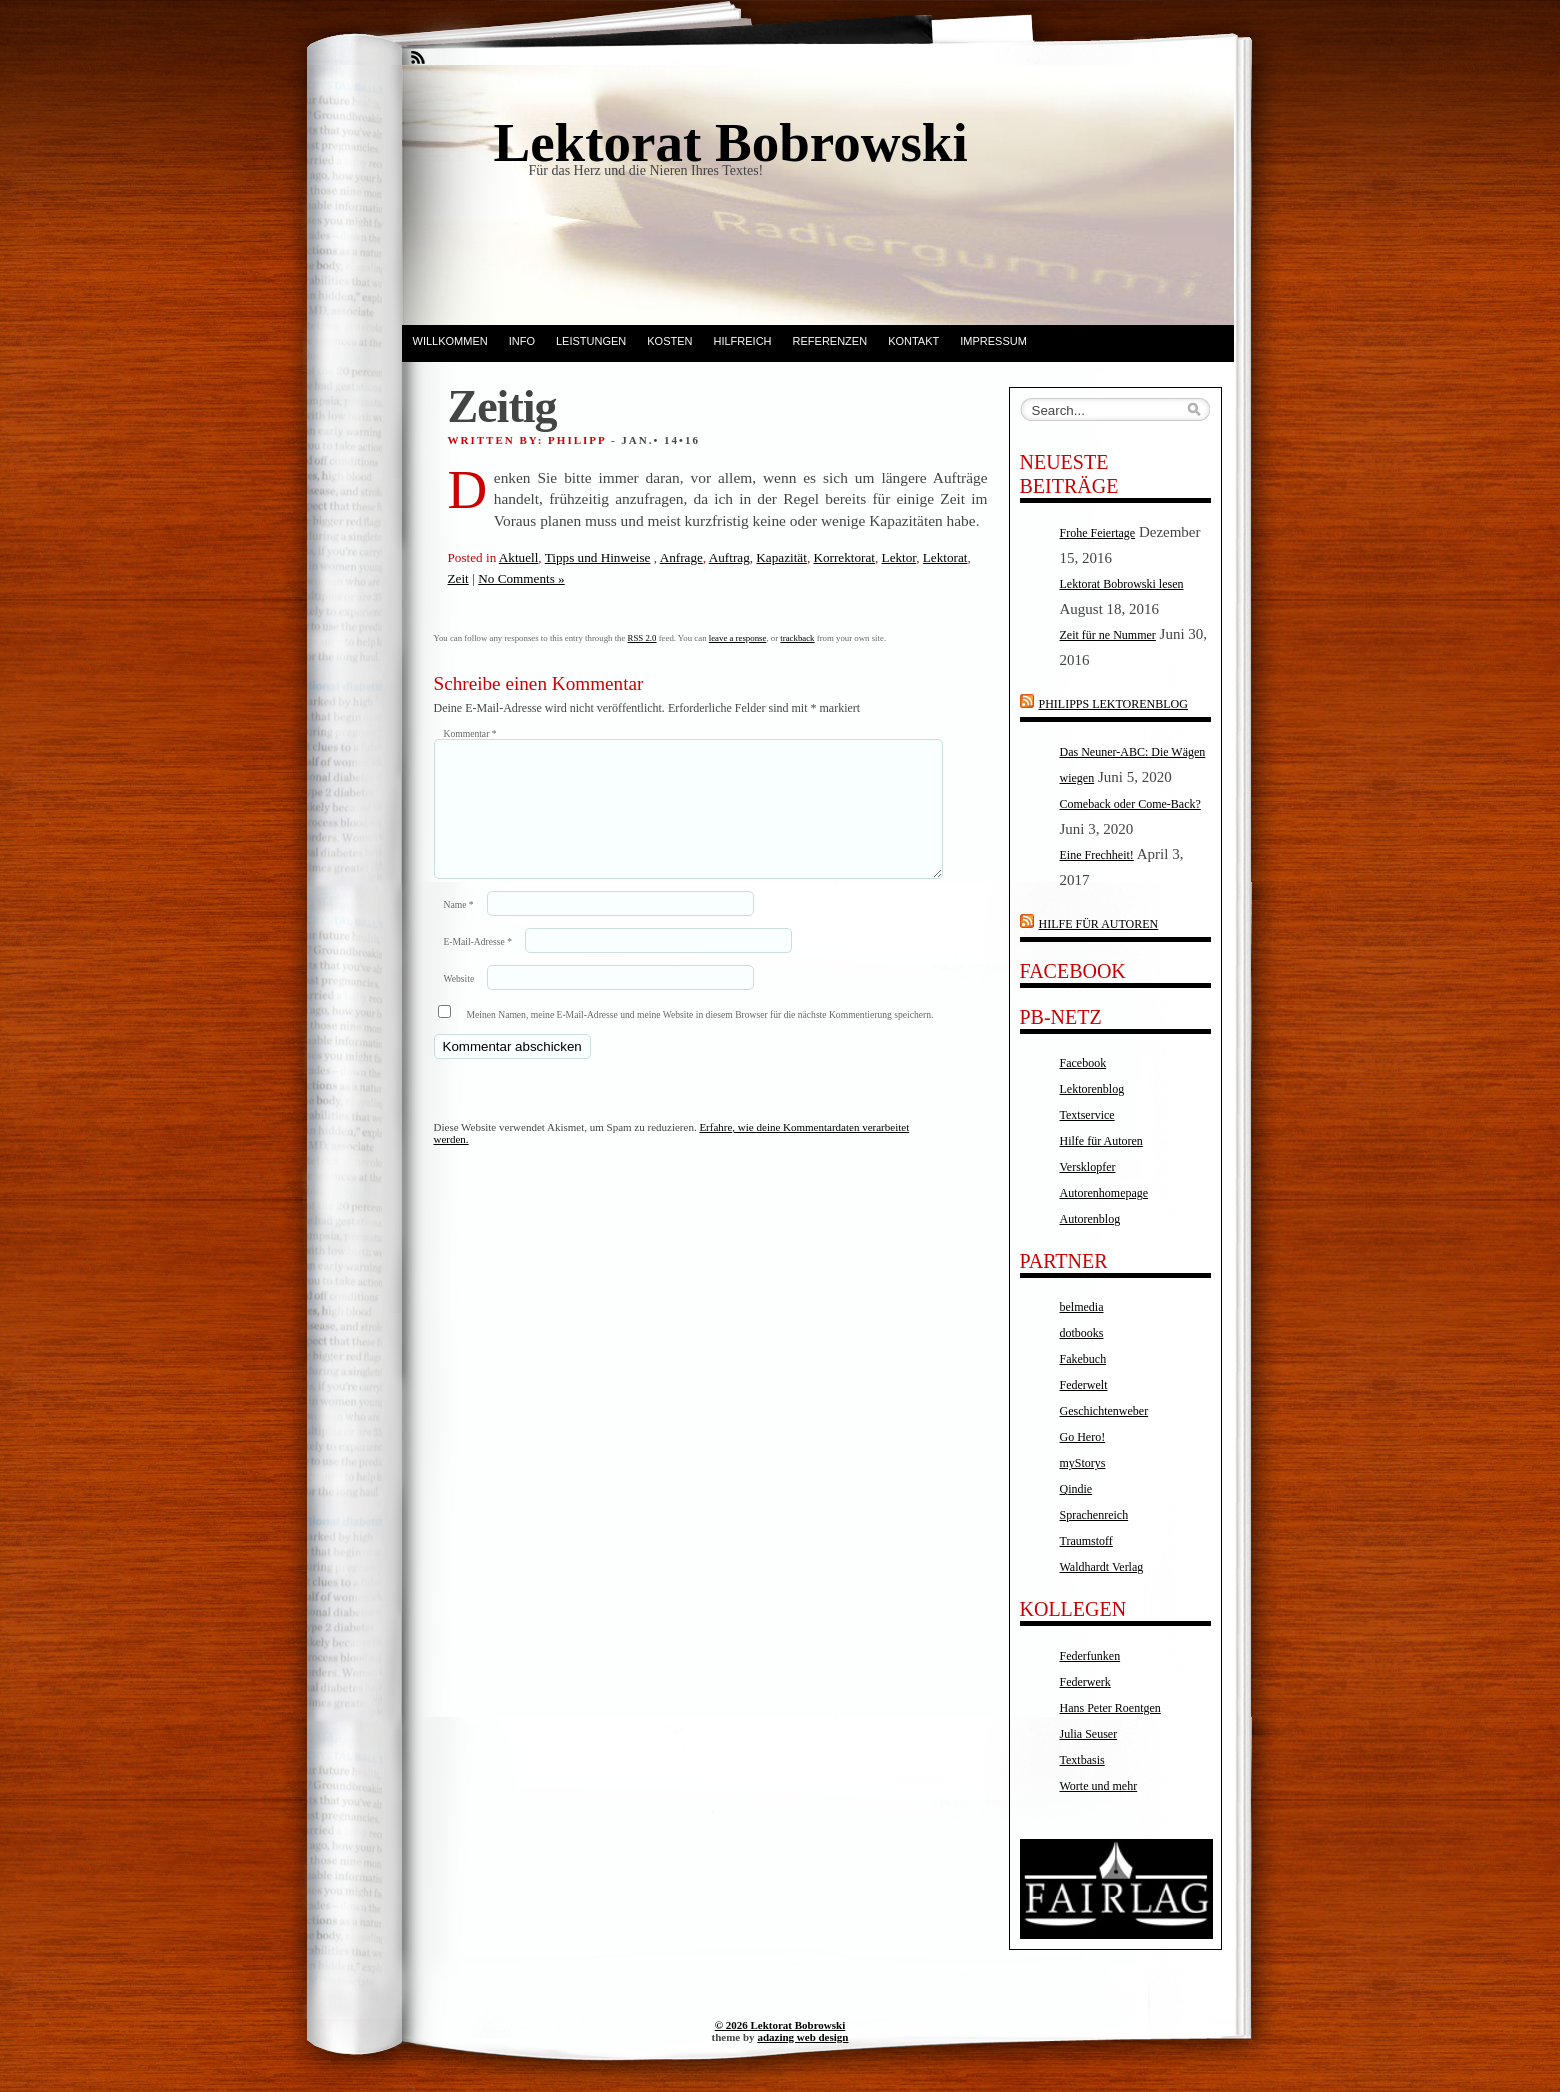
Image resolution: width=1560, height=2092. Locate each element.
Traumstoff (1086, 1541)
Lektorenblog (1092, 1089)
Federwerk (1085, 1682)
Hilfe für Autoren (1099, 924)
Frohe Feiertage (1098, 533)
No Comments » (521, 578)
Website (459, 1002)
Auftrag (729, 557)
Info (522, 341)
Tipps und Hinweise (598, 557)
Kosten (669, 341)
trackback (797, 638)
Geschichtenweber (1104, 1411)
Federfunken (1090, 1656)
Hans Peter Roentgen (1110, 1708)
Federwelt (1084, 1385)
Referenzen (830, 341)
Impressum (993, 341)
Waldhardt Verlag (1102, 1567)
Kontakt (913, 341)
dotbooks (1082, 1333)
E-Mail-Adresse (478, 965)
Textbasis (1082, 1760)
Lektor (899, 557)
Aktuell (519, 557)
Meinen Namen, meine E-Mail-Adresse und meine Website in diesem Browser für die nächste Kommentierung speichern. (700, 1038)
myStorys (1083, 1463)
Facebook (1083, 1063)
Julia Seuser (1089, 1734)
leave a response (738, 638)
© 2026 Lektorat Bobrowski (780, 2025)
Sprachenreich (1094, 1515)
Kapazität (781, 557)
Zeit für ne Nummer (1108, 635)
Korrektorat (844, 557)
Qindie (1076, 1489)
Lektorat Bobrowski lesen (1122, 584)
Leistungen (591, 341)
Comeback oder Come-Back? (1130, 804)
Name (459, 928)
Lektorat (945, 557)
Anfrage (681, 557)
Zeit (458, 578)
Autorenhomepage (1104, 1193)
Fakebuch (1083, 1359)
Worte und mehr (1099, 1786)
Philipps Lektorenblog (1113, 704)
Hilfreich (743, 341)
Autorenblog (1090, 1219)
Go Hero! (1083, 1437)
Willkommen (450, 341)
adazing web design (802, 2037)
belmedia (1082, 1307)
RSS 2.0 (642, 638)
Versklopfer (1088, 1167)
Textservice (1087, 1115)
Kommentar (470, 733)
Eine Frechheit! (1097, 855)
